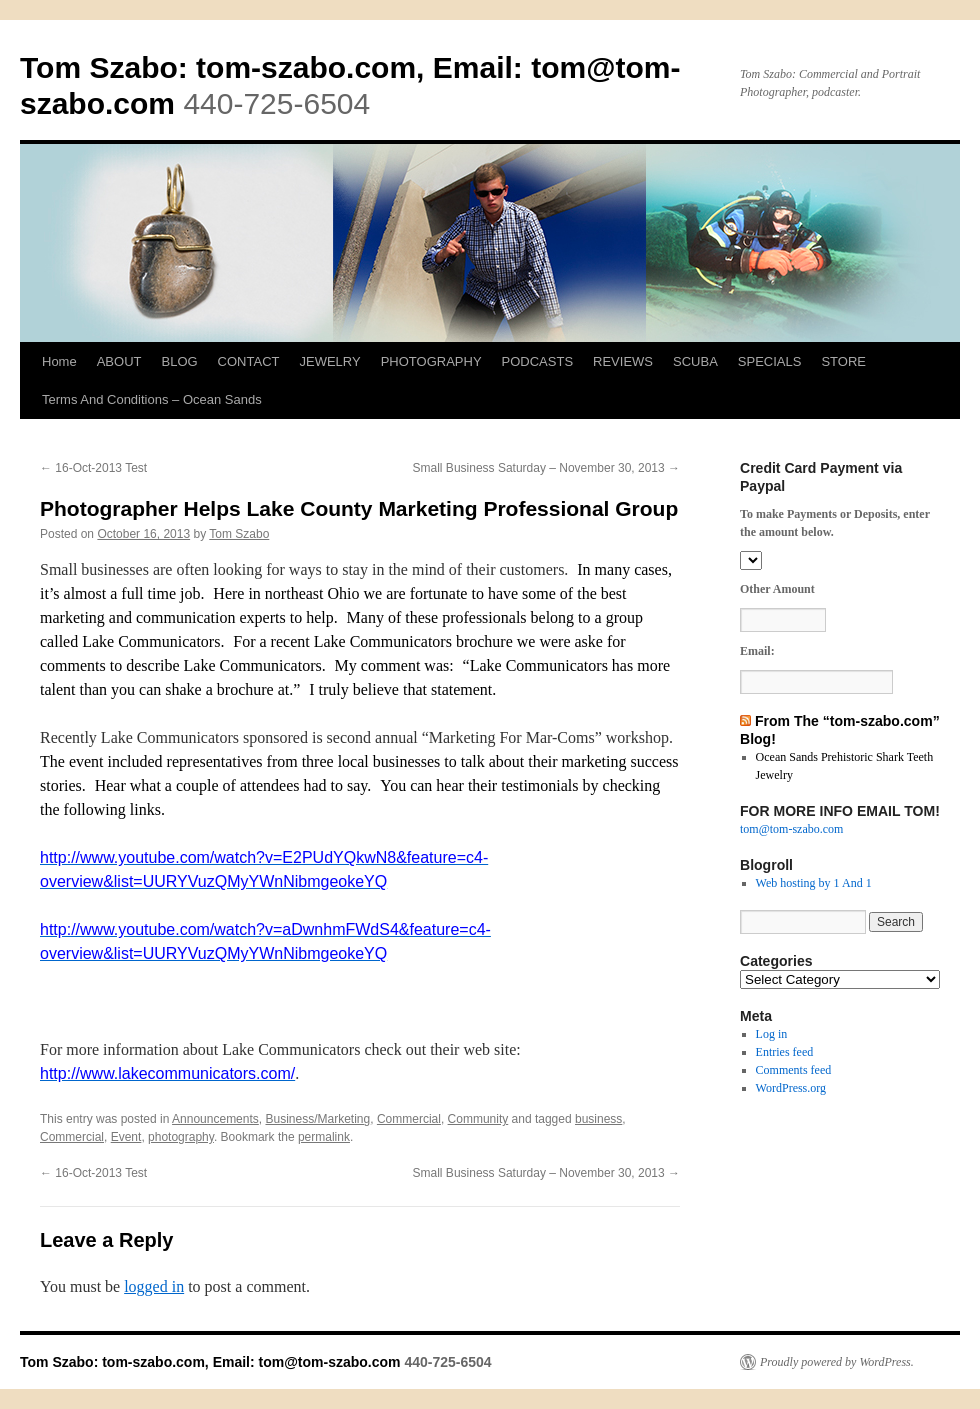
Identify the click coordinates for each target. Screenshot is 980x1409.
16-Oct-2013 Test (93, 468)
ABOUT (119, 361)
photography (181, 1137)
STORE (843, 361)
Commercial (409, 1119)
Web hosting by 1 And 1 (814, 883)
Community (478, 1119)
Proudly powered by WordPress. (837, 1362)
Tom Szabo (239, 534)
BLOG (179, 361)
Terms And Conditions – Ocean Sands (152, 399)
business (598, 1119)
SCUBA (695, 361)
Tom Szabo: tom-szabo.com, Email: (275, 67)
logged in (154, 1286)
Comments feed (794, 1070)
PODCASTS (538, 361)
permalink (324, 1137)
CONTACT (249, 361)
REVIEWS (623, 361)
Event (126, 1137)
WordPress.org (791, 1088)
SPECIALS (770, 361)
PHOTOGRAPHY (431, 361)
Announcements (215, 1119)
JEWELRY (329, 361)
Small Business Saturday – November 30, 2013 (546, 468)
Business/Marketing (317, 1119)
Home (59, 361)
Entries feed (785, 1052)
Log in (772, 1034)
